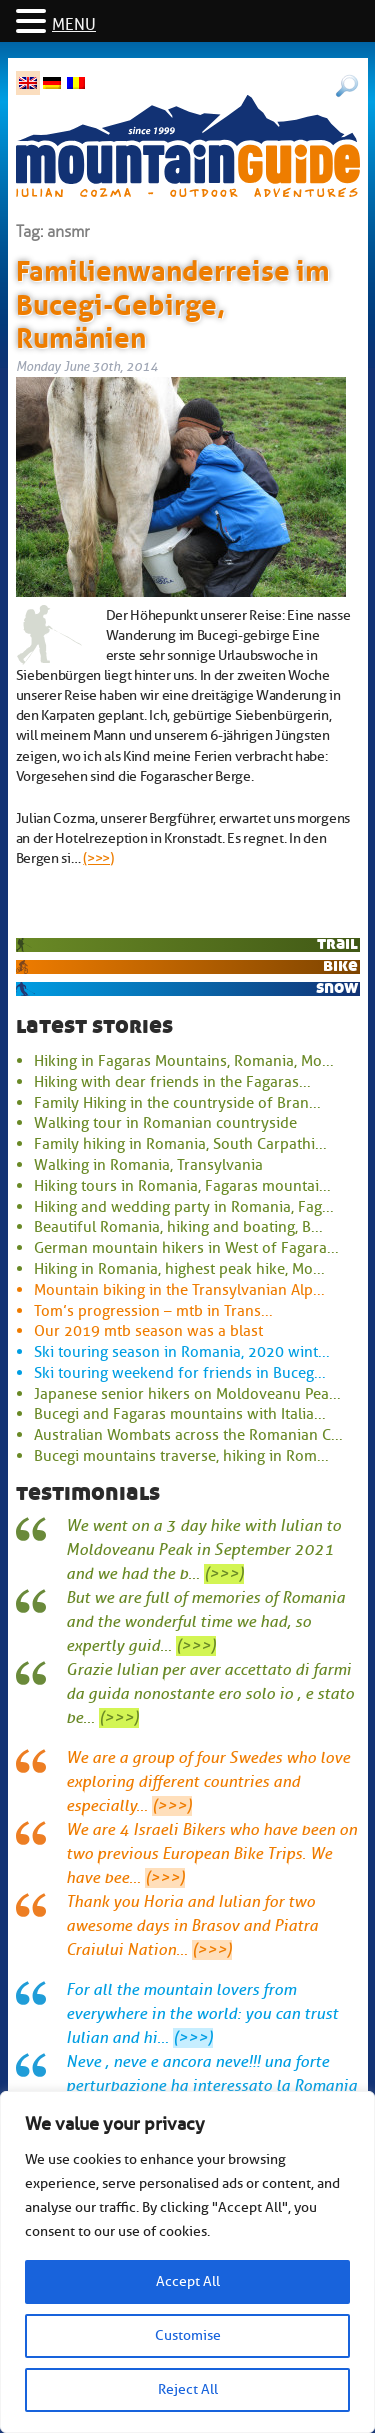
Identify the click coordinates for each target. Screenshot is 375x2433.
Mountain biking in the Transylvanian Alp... (179, 1290)
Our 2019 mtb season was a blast (148, 1331)
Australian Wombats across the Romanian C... (188, 1435)
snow (337, 987)
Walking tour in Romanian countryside (165, 1123)
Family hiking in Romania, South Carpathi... (180, 1144)
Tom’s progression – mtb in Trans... (153, 1311)
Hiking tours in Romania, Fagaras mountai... (182, 1186)
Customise (188, 2335)
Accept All (188, 2281)
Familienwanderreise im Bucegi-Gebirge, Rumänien (173, 300)
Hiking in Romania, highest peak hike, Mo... (179, 1269)
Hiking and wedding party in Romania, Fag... (184, 1207)
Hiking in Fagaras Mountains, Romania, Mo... (184, 1061)
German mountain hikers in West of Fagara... (186, 1248)
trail (337, 943)
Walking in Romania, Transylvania (148, 1165)
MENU (74, 25)
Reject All (188, 2389)
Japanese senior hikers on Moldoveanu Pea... (187, 1394)
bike (340, 965)
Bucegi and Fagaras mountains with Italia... (180, 1414)
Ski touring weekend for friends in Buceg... (180, 1373)
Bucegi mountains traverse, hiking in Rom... (181, 1456)
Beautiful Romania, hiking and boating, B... (178, 1227)
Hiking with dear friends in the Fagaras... (172, 1082)
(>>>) (98, 858)
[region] (187, 2262)
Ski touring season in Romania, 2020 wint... (182, 1352)
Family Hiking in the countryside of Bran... (177, 1103)
